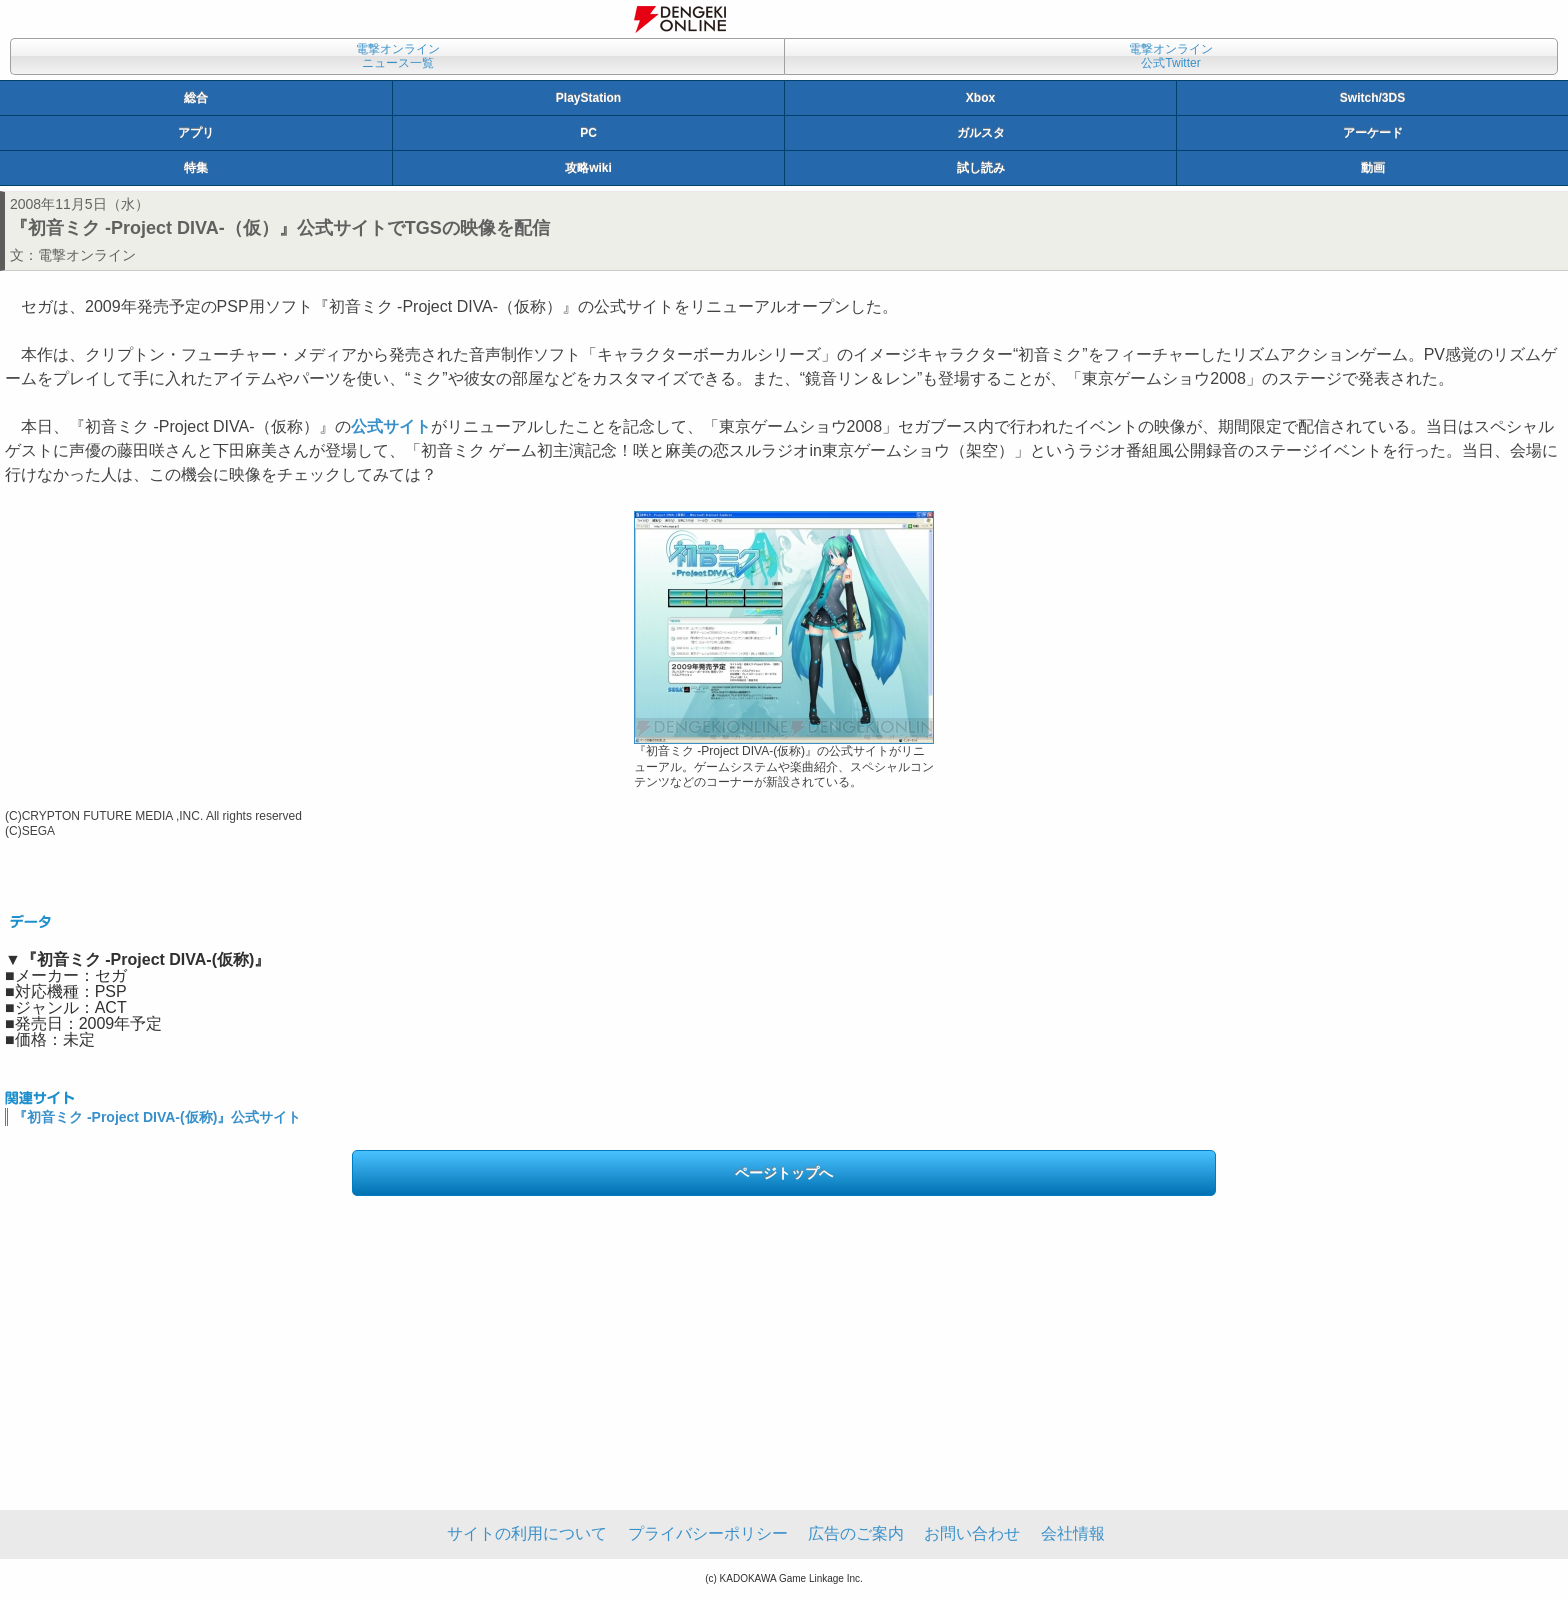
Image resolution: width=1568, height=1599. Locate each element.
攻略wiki (588, 168)
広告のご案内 (856, 1533)
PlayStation (588, 98)
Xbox (980, 98)
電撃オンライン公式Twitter (1171, 56)
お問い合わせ (972, 1533)
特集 (196, 168)
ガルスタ (981, 133)
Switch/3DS (1372, 98)
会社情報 (1073, 1533)
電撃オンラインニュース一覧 (398, 56)
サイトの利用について (527, 1533)
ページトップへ (784, 1173)
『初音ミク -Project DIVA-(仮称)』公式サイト (157, 1117)
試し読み (981, 168)
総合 (196, 98)
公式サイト (391, 426)
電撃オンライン (87, 255)
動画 (1373, 168)
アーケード (1373, 133)
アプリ (196, 133)
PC (588, 133)
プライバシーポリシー (708, 1533)
